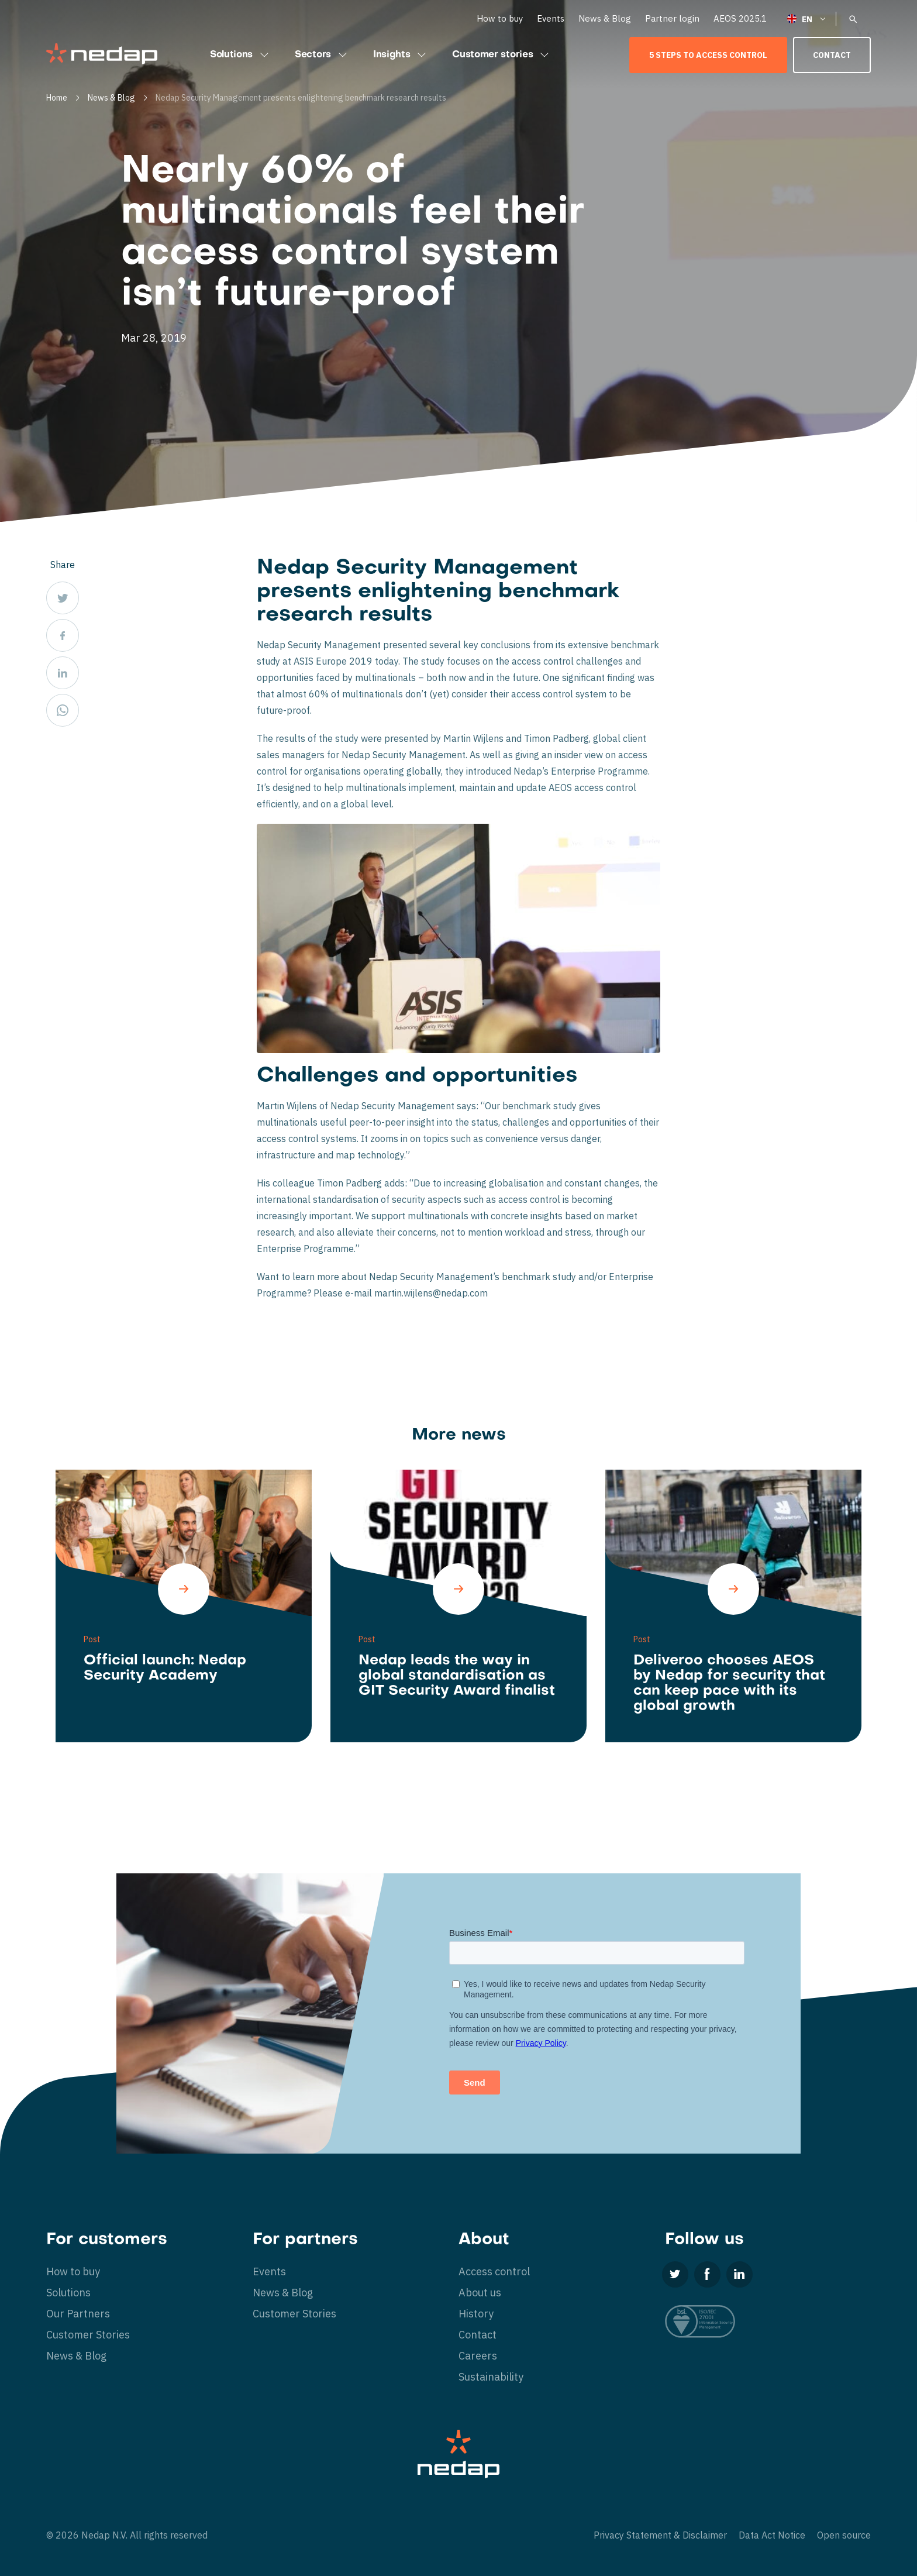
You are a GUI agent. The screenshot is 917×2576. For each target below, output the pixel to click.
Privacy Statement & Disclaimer (660, 2535)
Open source (844, 2535)
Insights (401, 55)
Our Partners (78, 2313)
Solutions (240, 55)
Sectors (322, 55)
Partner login (672, 18)
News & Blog (604, 18)
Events (550, 18)
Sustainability (490, 2377)
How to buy (500, 18)
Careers (477, 2355)
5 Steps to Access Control (708, 55)
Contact (832, 55)
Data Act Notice (772, 2535)
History (476, 2313)
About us (479, 2292)
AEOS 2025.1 (740, 18)
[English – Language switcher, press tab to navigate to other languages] (807, 18)
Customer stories (501, 55)
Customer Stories (88, 2334)
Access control (494, 2271)
